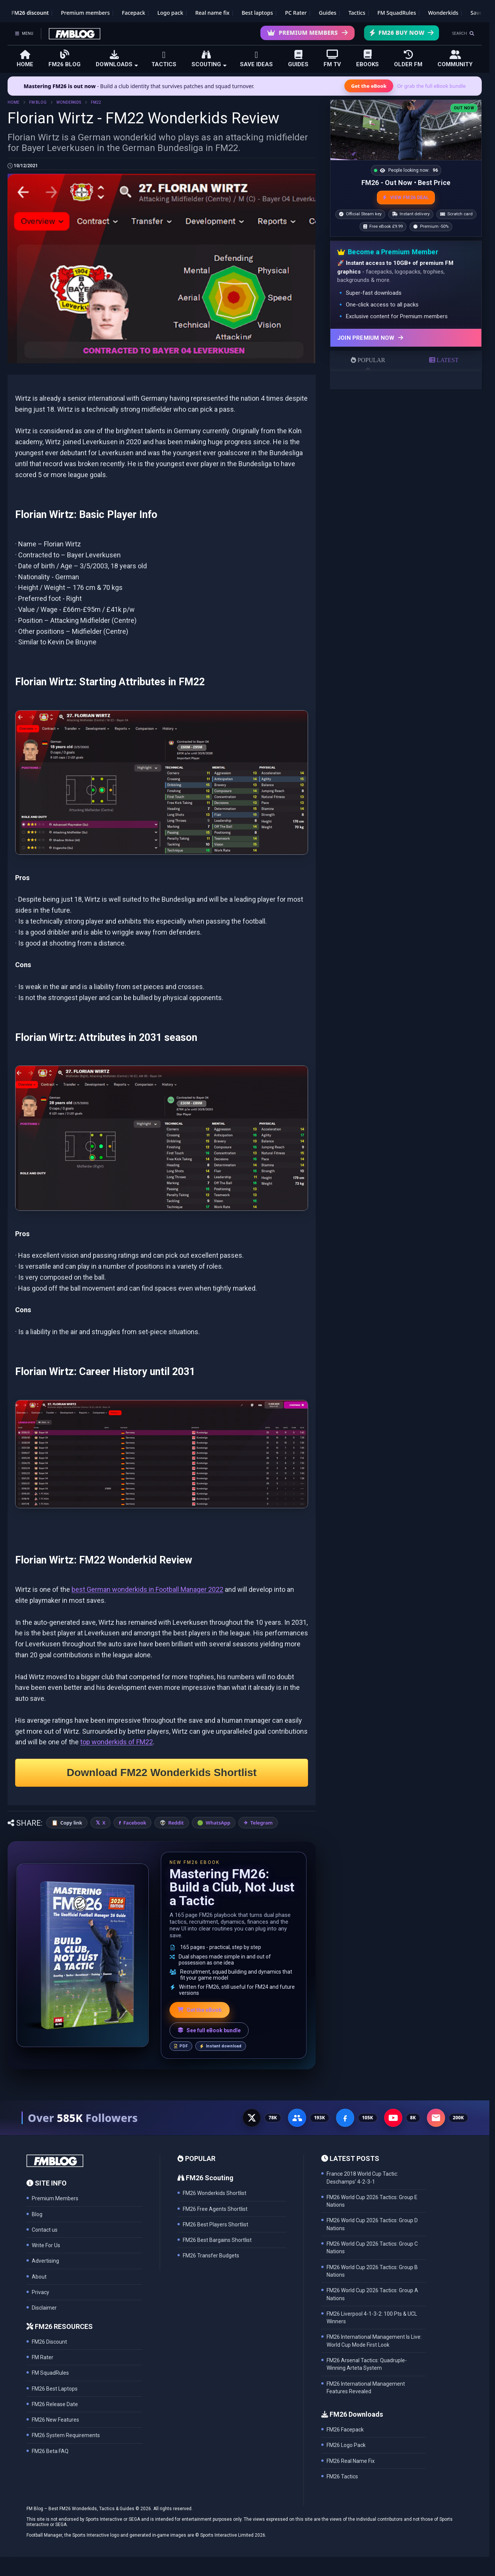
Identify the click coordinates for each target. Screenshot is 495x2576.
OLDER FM (408, 59)
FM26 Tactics (342, 2476)
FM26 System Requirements (66, 2435)
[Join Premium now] (405, 338)
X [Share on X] (103, 1822)
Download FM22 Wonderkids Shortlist (162, 1772)
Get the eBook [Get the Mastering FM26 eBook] (368, 85)
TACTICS (163, 59)
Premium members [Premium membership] (85, 12)
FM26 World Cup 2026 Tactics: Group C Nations (372, 2247)
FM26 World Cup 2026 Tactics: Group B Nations (372, 2271)
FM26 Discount (49, 2342)
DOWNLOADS (117, 59)
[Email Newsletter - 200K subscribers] (436, 2118)
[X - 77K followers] (252, 2118)
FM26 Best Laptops (55, 2389)
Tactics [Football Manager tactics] (357, 12)
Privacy (40, 2292)
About (39, 2277)
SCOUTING (209, 59)
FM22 (96, 102)
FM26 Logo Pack (346, 2445)
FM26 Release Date (55, 2404)
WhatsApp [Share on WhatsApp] (218, 1822)
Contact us (45, 2230)
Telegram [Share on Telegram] (262, 1822)
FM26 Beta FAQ (50, 2451)
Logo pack (170, 12)
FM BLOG (38, 102)
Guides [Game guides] (327, 12)
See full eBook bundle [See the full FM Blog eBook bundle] (209, 2030)
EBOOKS (367, 58)
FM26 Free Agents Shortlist (215, 2209)
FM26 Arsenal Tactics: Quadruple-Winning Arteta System (367, 2364)
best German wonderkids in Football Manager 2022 (147, 1589)
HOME (25, 59)
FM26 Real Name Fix (351, 2461)
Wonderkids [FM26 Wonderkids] (443, 12)
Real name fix (212, 12)
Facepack (133, 12)
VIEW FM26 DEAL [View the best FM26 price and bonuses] (406, 197)
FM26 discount (30, 12)
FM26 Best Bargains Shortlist (217, 2240)
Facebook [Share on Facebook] (134, 1822)
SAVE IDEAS (256, 59)
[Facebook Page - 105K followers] (345, 2118)
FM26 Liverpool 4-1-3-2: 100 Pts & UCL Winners (372, 2317)
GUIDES (298, 59)
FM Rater (42, 2357)
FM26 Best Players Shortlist (215, 2224)
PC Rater (296, 12)
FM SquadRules (396, 12)
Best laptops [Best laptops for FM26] (257, 12)
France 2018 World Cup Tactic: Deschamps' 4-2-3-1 (362, 2177)
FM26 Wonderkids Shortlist (214, 2193)
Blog (37, 2214)
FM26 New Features (55, 2420)
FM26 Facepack (345, 2430)
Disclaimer (44, 2308)
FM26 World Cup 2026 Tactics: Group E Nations (372, 2201)
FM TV (332, 58)
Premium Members (307, 32)
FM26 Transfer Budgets (211, 2255)
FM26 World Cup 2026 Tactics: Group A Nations (372, 2294)
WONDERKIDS (68, 102)
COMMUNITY (455, 59)
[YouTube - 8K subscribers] (393, 2118)
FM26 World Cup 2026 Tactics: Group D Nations (372, 2224)
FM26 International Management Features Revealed (366, 2387)
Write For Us (46, 2245)
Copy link (71, 1822)
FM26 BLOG (64, 58)
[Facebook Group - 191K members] (297, 2118)
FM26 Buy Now (401, 32)
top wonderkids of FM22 (116, 1742)
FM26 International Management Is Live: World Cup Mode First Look (374, 2340)
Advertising (45, 2261)
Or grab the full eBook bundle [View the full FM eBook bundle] (431, 85)
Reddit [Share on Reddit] (176, 1822)
